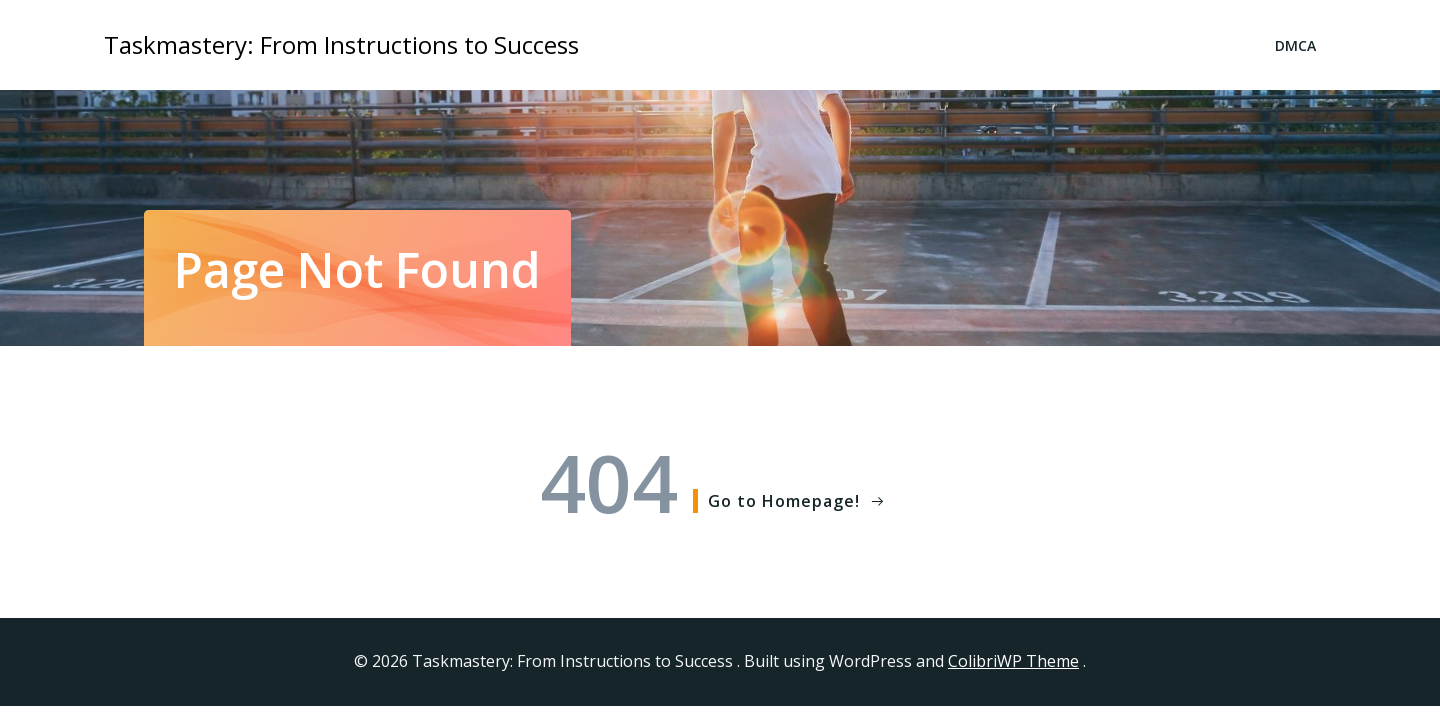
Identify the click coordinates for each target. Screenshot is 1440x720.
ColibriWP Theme (1013, 661)
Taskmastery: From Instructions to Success (341, 44)
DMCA (1295, 45)
